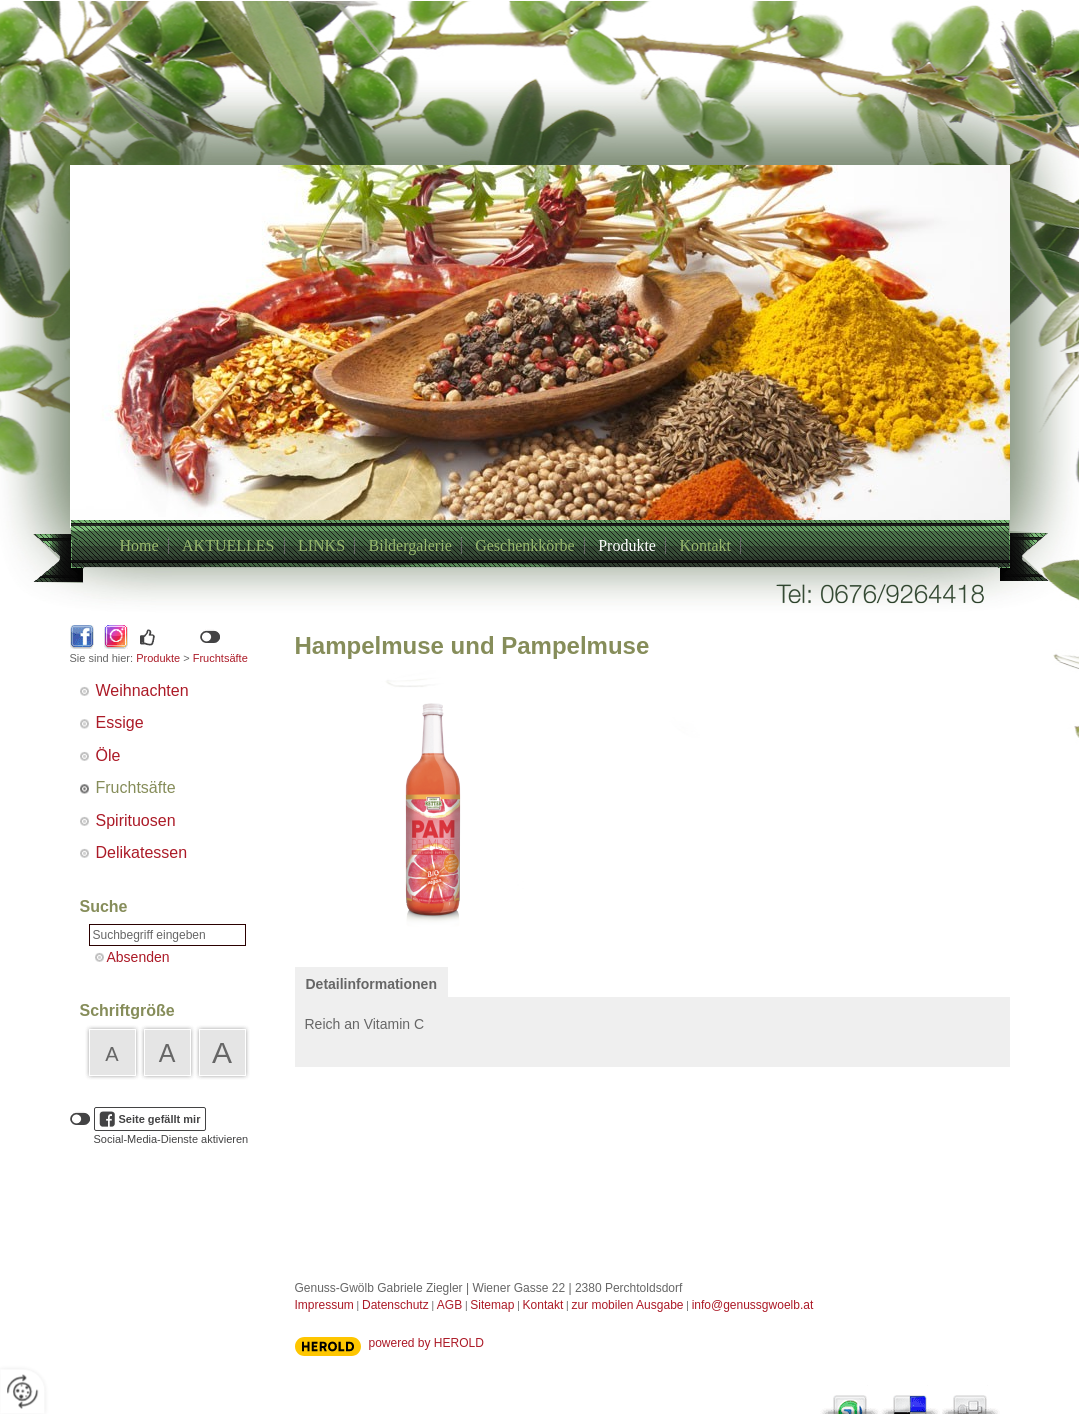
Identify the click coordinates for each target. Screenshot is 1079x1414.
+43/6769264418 (516, 392)
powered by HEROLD (426, 1343)
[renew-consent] (22, 1391)
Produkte (627, 545)
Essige (120, 722)
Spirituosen (136, 820)
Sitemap (492, 1305)
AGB (449, 1305)
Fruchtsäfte (220, 658)
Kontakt (705, 545)
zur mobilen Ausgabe (627, 1305)
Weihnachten (142, 690)
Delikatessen (142, 852)
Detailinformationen (371, 984)
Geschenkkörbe (525, 545)
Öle (108, 755)
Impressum (324, 1305)
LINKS (321, 545)
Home (139, 545)
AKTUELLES (228, 545)
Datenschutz (395, 1305)
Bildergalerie (410, 545)
